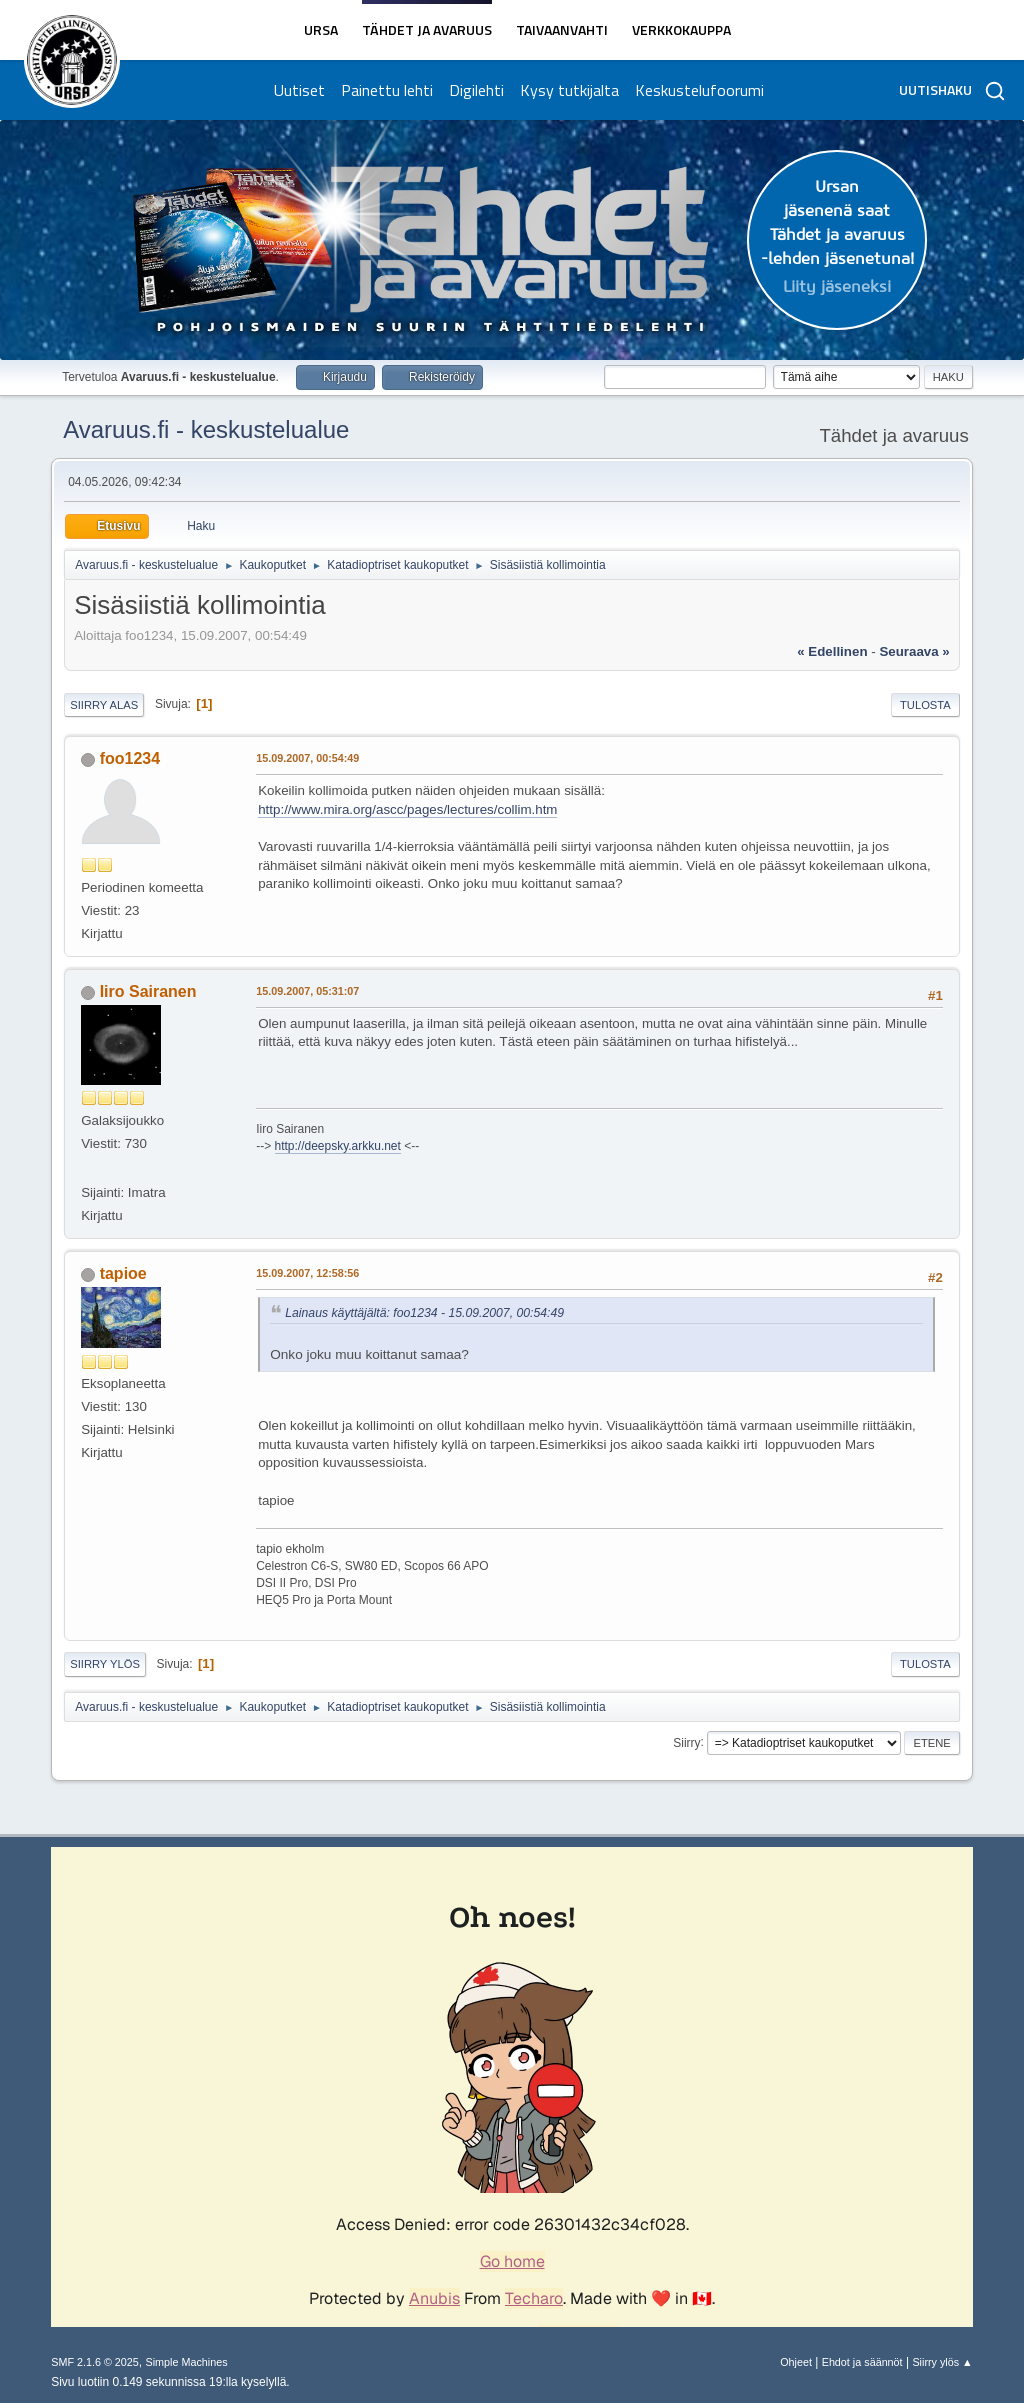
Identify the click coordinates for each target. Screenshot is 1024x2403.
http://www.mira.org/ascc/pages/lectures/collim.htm (407, 809)
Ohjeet (796, 2362)
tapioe (123, 1273)
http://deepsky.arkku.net (338, 1146)
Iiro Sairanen (148, 991)
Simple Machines (187, 2362)
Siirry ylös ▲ (942, 2362)
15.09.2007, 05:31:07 (307, 991)
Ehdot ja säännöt (862, 2362)
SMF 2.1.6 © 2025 (95, 2362)
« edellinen (832, 651)
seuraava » (914, 651)
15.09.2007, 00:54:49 (307, 758)
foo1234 (130, 758)
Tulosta (925, 705)
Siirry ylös (105, 1664)
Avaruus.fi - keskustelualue (206, 429)
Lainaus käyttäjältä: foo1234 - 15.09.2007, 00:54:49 (424, 1313)
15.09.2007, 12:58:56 (307, 1273)
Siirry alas (104, 705)
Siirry (686, 1742)
